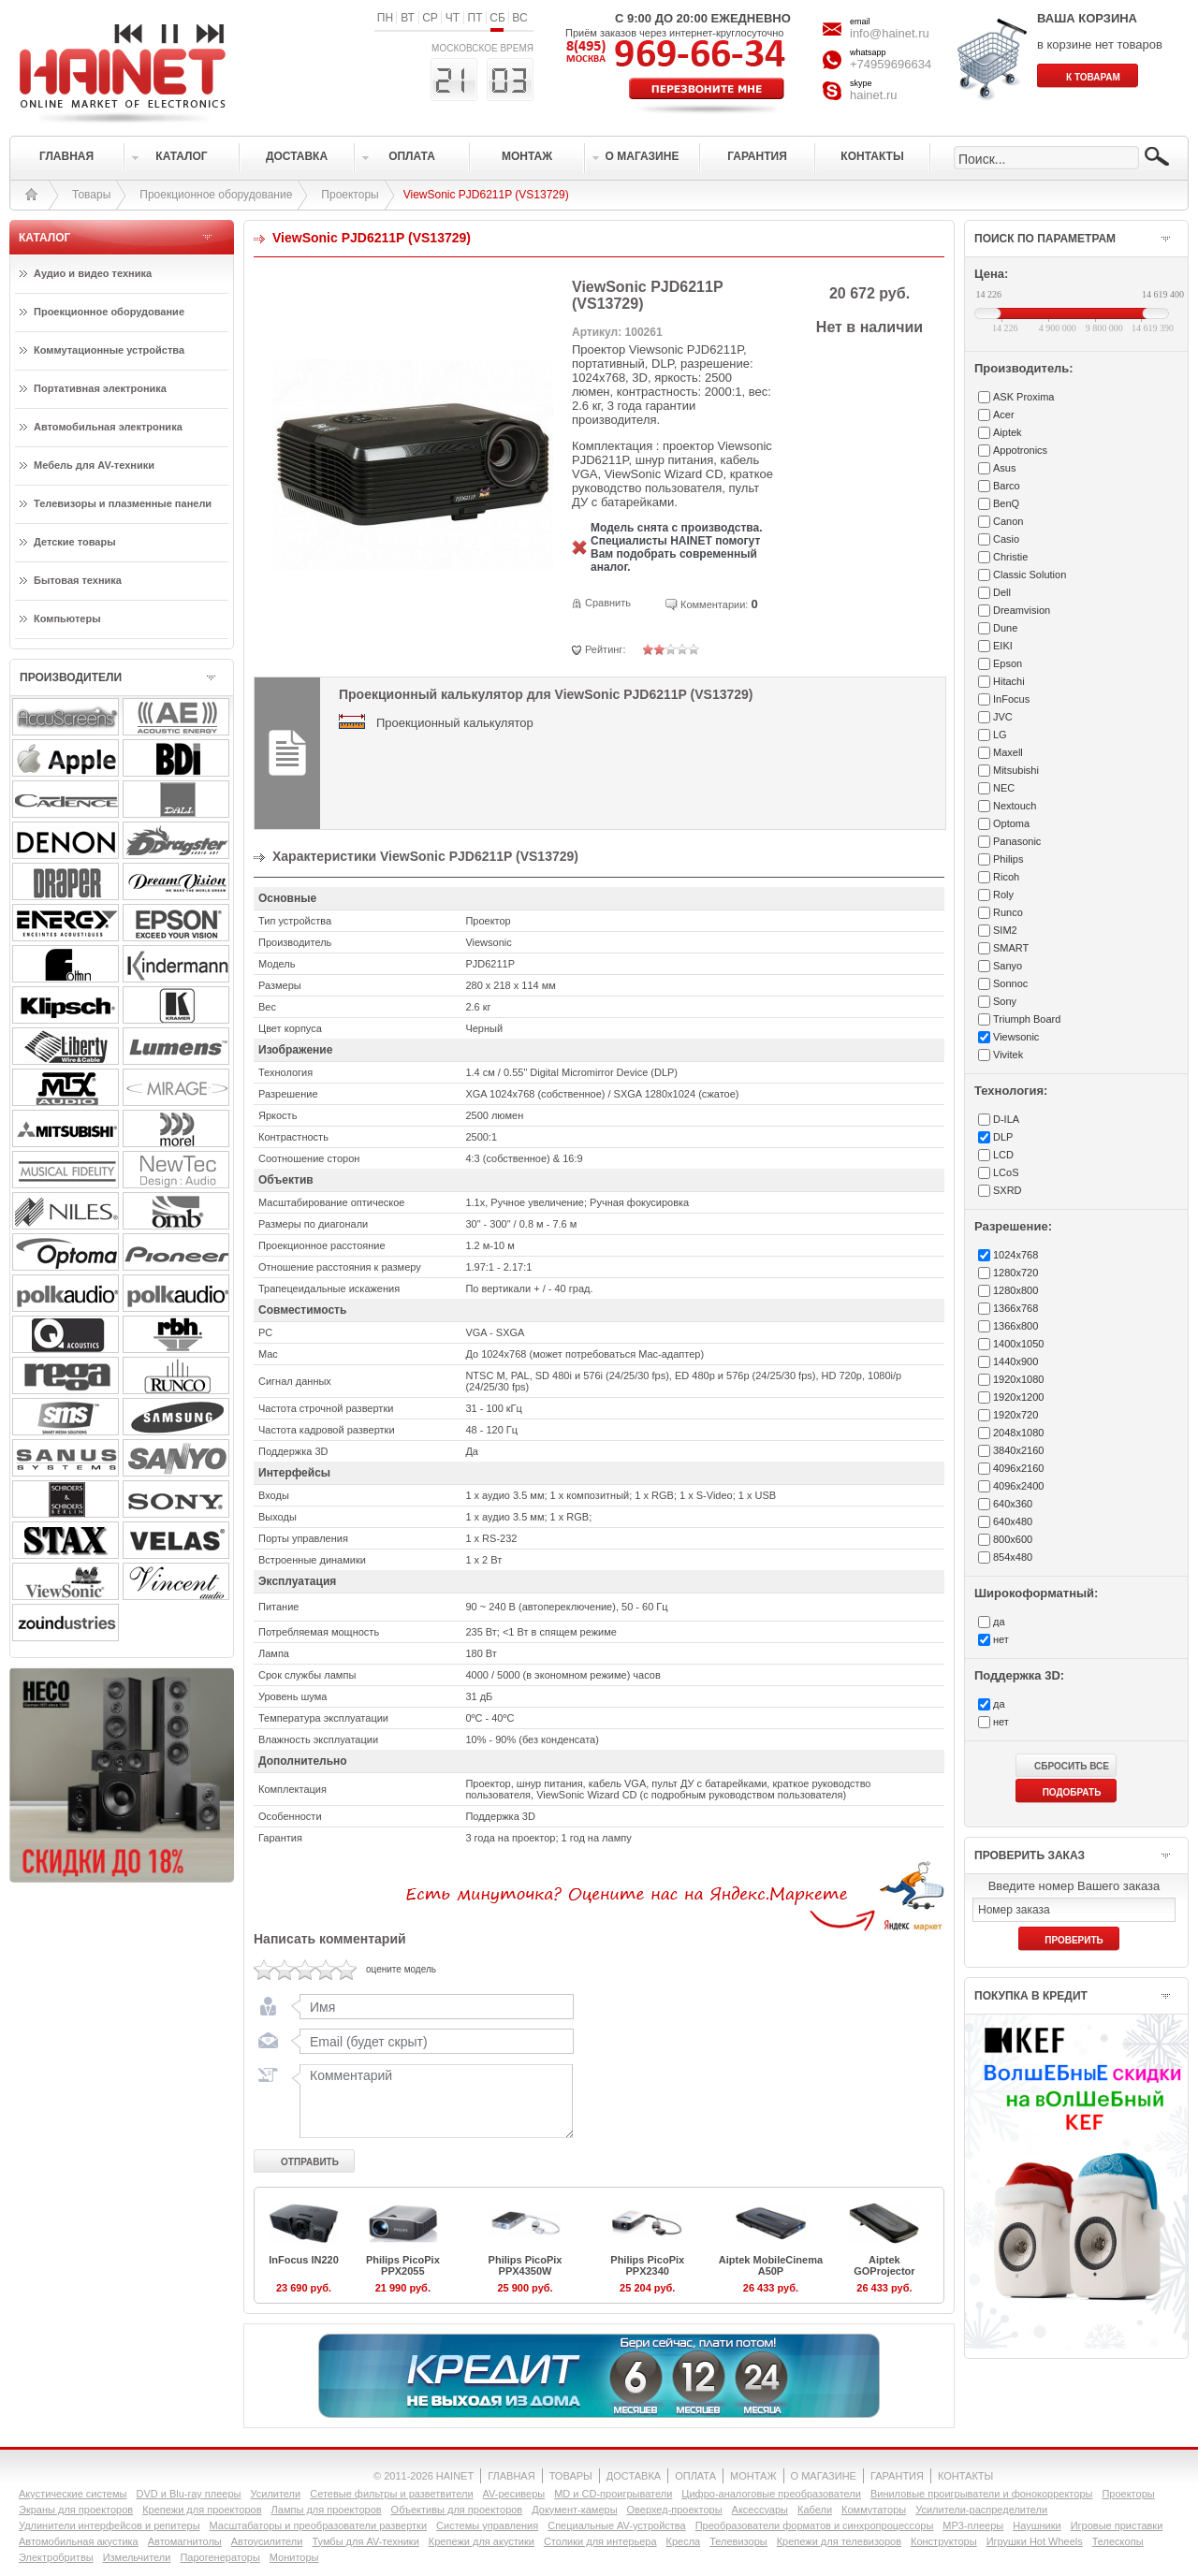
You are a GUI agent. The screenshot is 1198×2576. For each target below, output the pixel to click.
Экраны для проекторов (76, 2509)
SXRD (1007, 1190)
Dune (1005, 627)
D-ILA (1006, 1119)
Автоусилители (267, 2541)
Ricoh (1006, 876)
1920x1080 (1018, 1379)
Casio (1006, 539)
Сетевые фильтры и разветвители (391, 2493)
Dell (1002, 592)
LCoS (1006, 1172)
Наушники (1036, 2525)
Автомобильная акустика (79, 2541)
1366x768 (1015, 1308)
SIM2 (1005, 930)
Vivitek (1008, 1054)
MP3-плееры (972, 2525)
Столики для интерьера (600, 2541)
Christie (1010, 556)
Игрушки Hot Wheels (1034, 2541)
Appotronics (1020, 450)
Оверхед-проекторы (675, 2509)
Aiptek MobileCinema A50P (771, 2265)
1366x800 (1015, 1326)
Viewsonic (1016, 1036)
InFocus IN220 (304, 2259)
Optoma (1011, 823)
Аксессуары (760, 2509)
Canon (1008, 521)
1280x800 (1015, 1290)
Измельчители (137, 2557)
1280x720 (1015, 1272)
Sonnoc (1010, 983)
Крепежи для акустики (481, 2541)
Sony (1004, 1001)
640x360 (1012, 1503)
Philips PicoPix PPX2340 (647, 2265)
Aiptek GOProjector (884, 2265)
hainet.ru (874, 95)
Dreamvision (1021, 610)
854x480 (1012, 1557)
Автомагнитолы (185, 2541)
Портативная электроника (100, 388)
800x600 (1012, 1539)
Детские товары (75, 541)
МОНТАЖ (753, 2475)
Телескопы (1118, 2541)
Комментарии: (714, 604)
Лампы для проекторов (326, 2509)
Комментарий (432, 2100)
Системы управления (487, 2525)
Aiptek (1007, 432)
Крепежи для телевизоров (839, 2541)
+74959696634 (890, 64)
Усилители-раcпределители (981, 2509)
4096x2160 (1018, 1468)
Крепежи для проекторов (201, 2509)
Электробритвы (56, 2557)
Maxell (1008, 752)
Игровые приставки (1117, 2525)
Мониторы (294, 2557)
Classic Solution (1029, 574)
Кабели (814, 2509)
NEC (1004, 787)
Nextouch (1014, 805)
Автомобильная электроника (108, 426)
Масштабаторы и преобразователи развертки (319, 2525)
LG (1000, 734)
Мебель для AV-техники (94, 465)
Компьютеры (67, 618)
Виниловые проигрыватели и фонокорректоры (981, 2493)
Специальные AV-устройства (616, 2525)
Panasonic (1017, 841)
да (999, 1621)
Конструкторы (944, 2541)
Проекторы (349, 194)
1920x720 (1015, 1414)
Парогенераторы (219, 2557)
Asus (1004, 467)
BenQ (1006, 503)
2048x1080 (1018, 1432)
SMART (1011, 947)
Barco (1006, 485)
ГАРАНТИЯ (897, 2475)
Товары (91, 194)
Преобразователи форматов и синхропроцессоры (814, 2525)
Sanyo (1007, 965)
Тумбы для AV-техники (365, 2541)
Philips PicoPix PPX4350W (525, 2265)
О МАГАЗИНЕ (823, 2475)
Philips (1008, 859)
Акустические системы (72, 2493)
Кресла (683, 2541)
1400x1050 (1018, 1343)
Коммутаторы (873, 2509)
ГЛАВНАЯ (511, 2475)
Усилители (275, 2493)
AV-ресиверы (514, 2493)
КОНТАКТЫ (965, 2475)
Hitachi (1009, 681)
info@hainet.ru (889, 33)
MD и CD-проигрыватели (613, 2493)
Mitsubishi (1016, 770)
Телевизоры (738, 2541)
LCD (1003, 1154)
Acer (1004, 414)
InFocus (1011, 699)
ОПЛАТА (695, 2475)
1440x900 (1015, 1361)
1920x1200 (1018, 1397)
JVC (1003, 716)
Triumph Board (1026, 1019)
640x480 (1012, 1521)
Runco (1008, 912)
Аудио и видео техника (93, 273)
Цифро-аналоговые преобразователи (771, 2493)
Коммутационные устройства (109, 350)
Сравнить (608, 602)
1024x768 (1015, 1254)
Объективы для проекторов (457, 2509)
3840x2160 (1018, 1450)
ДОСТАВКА (633, 2475)
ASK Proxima (1023, 396)
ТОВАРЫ (570, 2475)
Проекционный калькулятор (454, 723)
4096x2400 (1018, 1486)
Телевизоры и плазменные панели (123, 503)
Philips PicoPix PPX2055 (403, 2265)
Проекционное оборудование (215, 194)
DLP (1003, 1136)
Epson (1007, 663)
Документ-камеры (574, 2509)
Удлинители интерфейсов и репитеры (109, 2525)
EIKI (1003, 645)
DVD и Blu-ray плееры (188, 2493)
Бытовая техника (78, 580)
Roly (1003, 894)
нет (1001, 1639)
